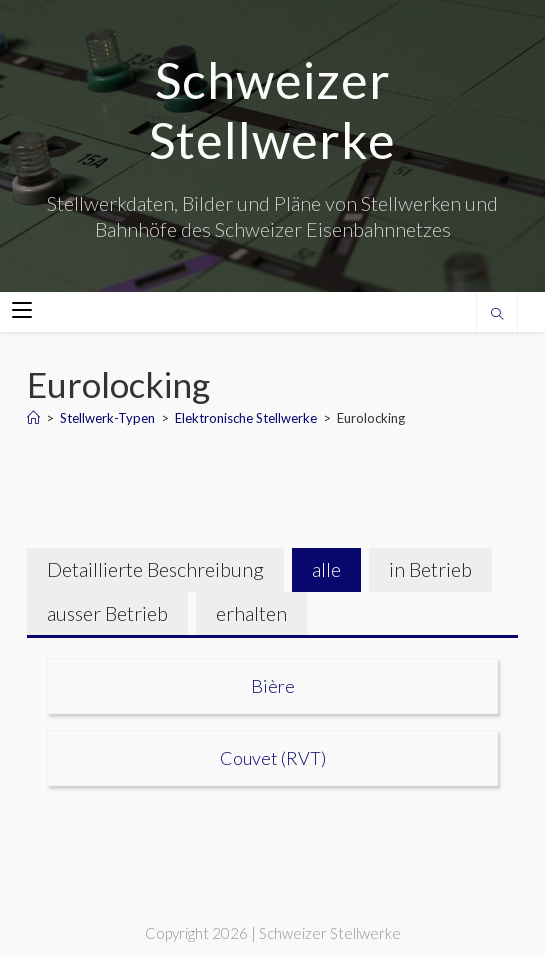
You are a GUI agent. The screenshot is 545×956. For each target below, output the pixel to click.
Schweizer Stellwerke (272, 110)
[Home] (33, 418)
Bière (273, 686)
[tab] (155, 570)
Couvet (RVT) (273, 758)
